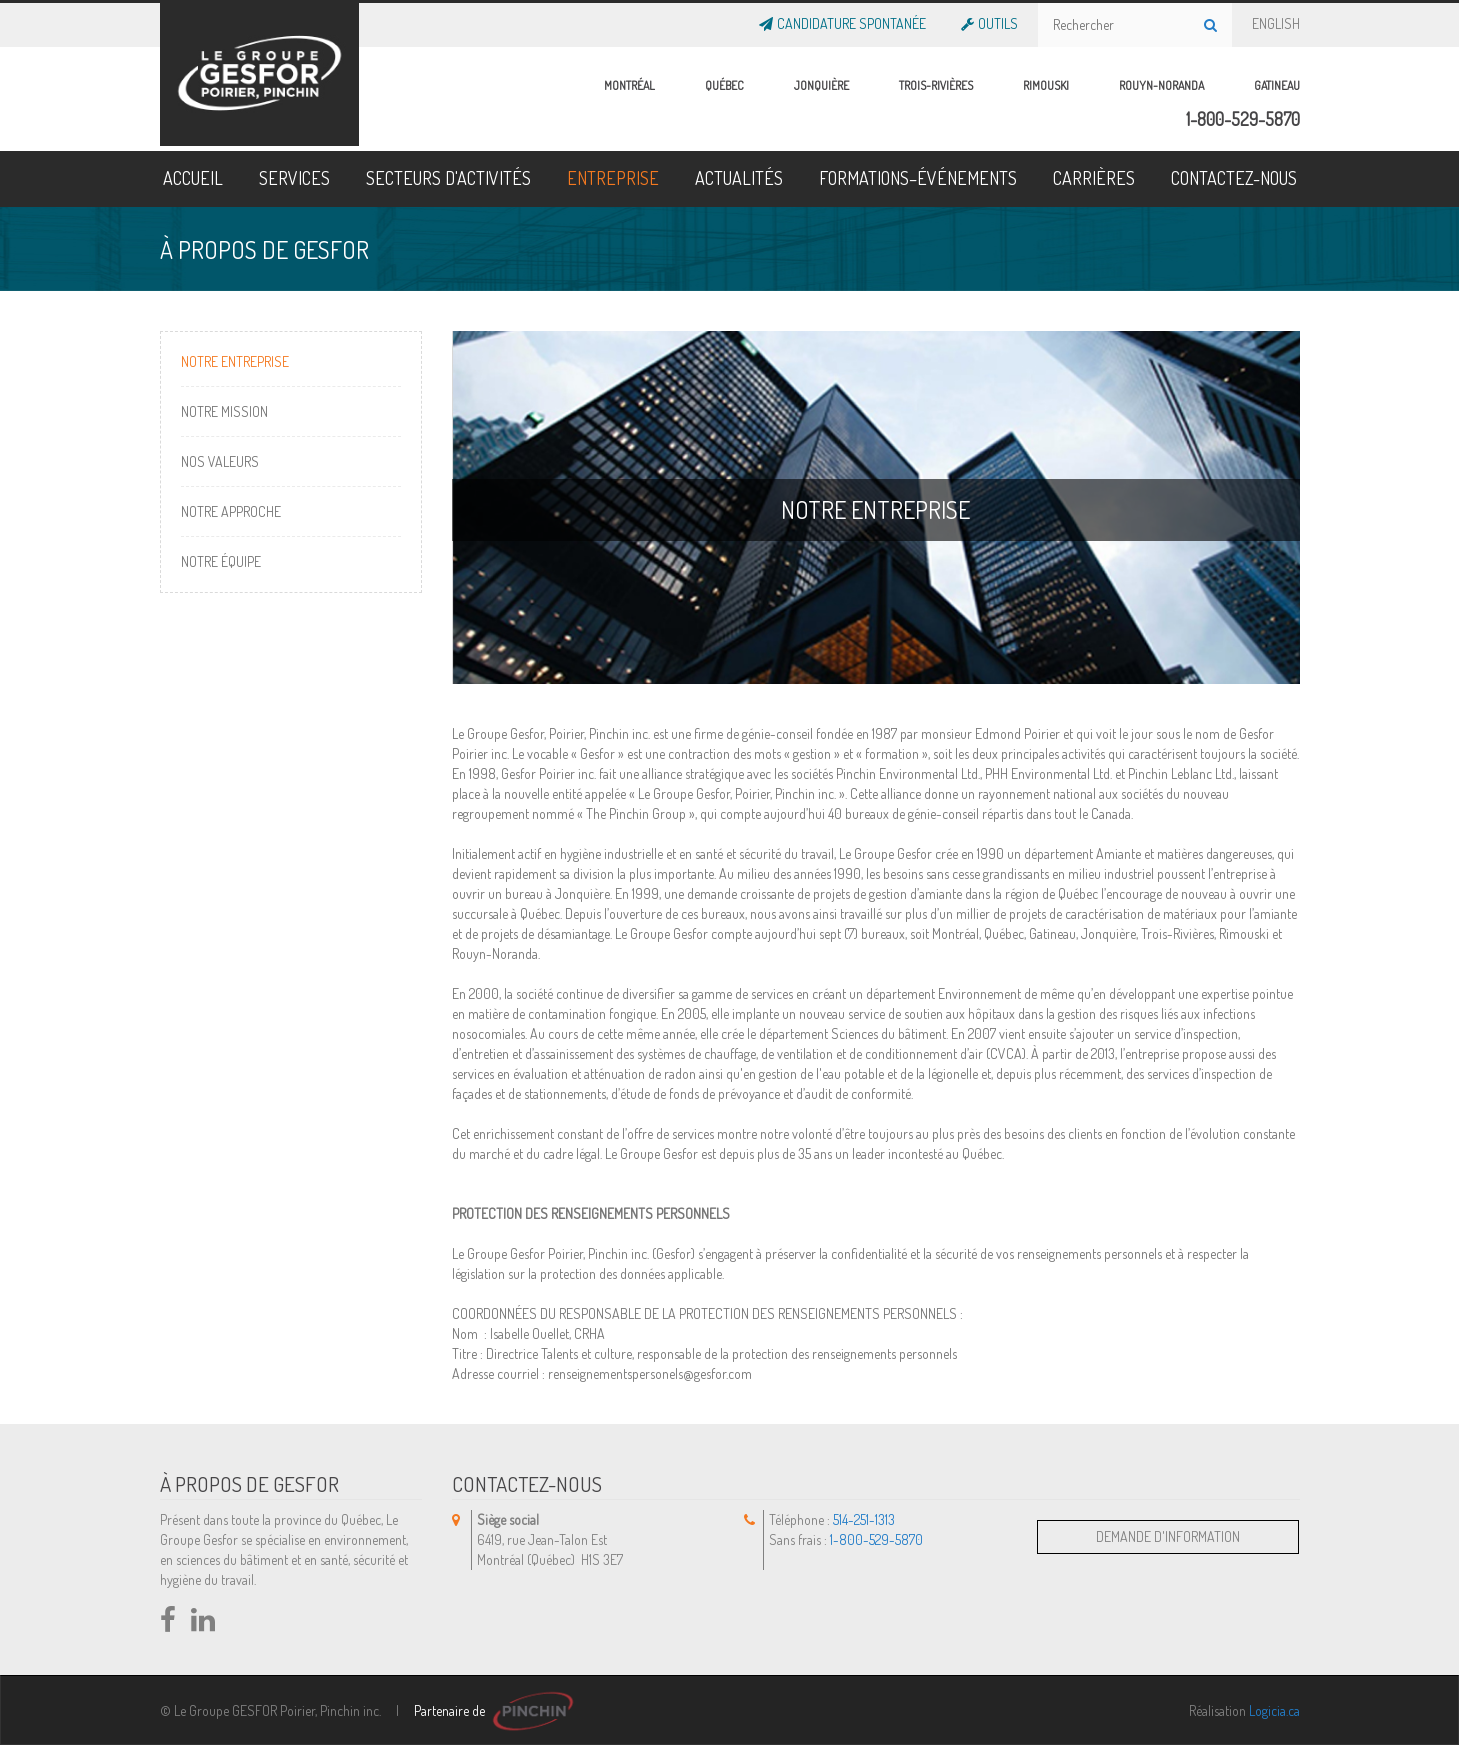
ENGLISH (1276, 19)
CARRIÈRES (1094, 178)
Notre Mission (224, 411)
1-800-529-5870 (1243, 119)
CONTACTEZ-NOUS (1234, 178)
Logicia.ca (1274, 1710)
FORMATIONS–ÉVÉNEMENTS (918, 178)
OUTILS (996, 19)
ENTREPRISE (613, 178)
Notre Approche (231, 511)
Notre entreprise (235, 361)
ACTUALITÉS (739, 178)
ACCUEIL (193, 178)
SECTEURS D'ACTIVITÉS (448, 178)
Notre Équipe (221, 561)
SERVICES (294, 178)
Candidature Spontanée (849, 19)
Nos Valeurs (220, 461)
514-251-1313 (864, 1519)
